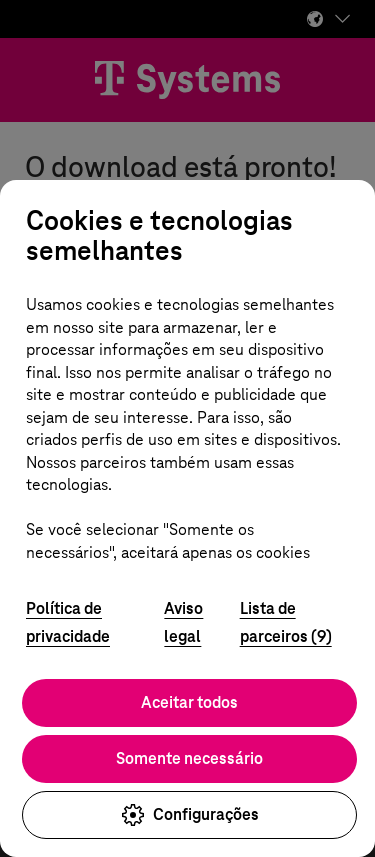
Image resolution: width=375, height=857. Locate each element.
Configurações (190, 815)
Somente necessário (189, 758)
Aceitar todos (189, 702)
